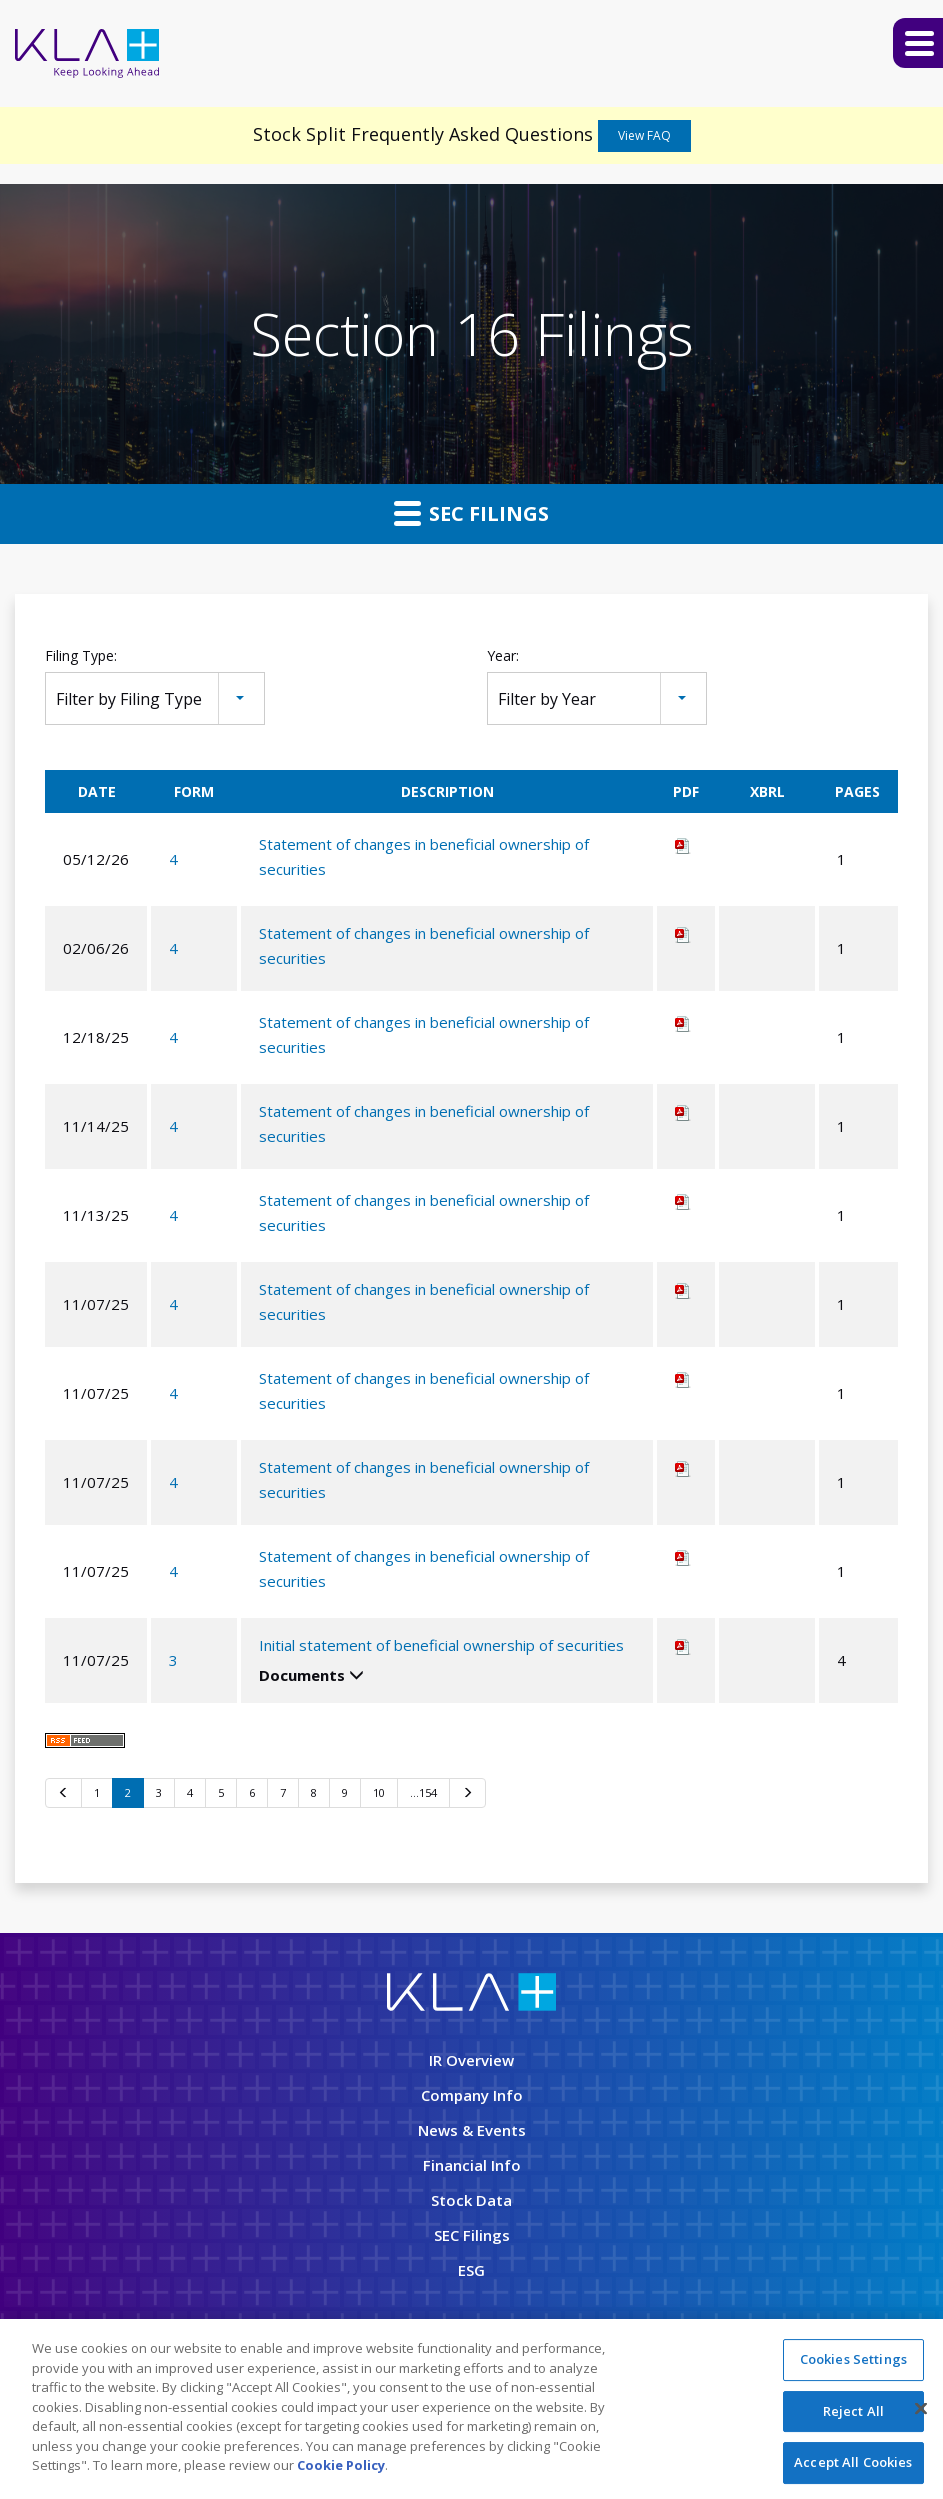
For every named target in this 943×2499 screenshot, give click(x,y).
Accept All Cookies (853, 2462)
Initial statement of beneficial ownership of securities (441, 1645)
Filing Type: (81, 655)
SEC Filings (471, 513)
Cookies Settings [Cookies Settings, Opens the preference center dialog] (853, 2359)
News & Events (472, 2130)
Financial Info (472, 2165)
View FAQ (644, 135)
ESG (471, 2270)
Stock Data (471, 2200)
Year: (503, 655)
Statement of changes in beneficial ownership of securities (424, 856)
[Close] (921, 2409)
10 (379, 1792)
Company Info (472, 2095)
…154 (423, 1792)
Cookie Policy (341, 2465)
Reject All (853, 2411)
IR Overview (471, 2060)
